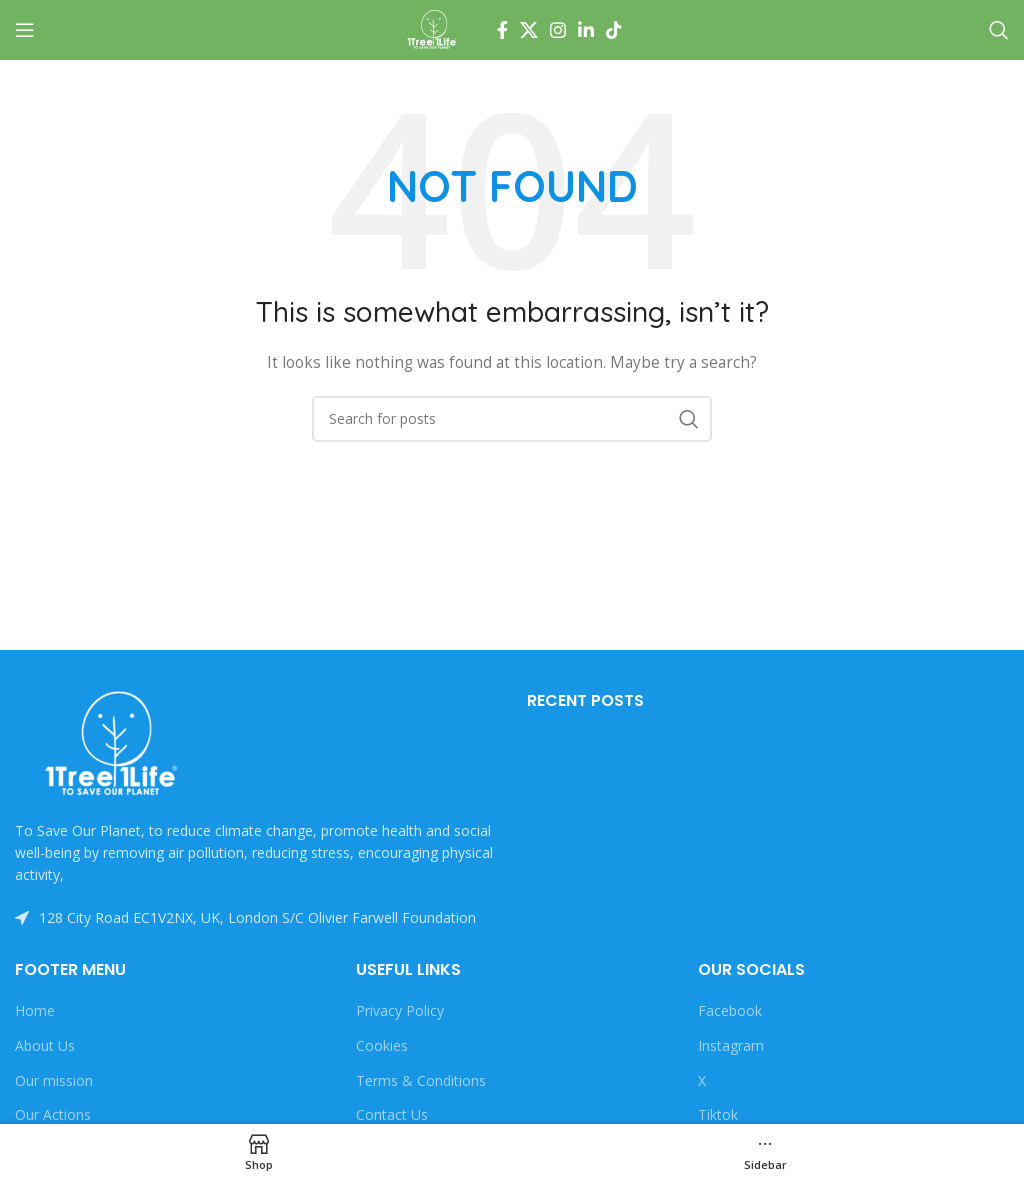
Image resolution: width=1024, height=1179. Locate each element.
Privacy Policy (400, 1010)
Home (35, 1010)
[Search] (999, 30)
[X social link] (529, 30)
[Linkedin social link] (586, 30)
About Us (45, 1045)
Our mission (54, 1080)
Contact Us (392, 1114)
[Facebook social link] (502, 30)
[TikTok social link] (614, 30)
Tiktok (718, 1114)
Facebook (730, 1010)
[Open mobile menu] (25, 30)
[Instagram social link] (558, 30)
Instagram (731, 1045)
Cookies (382, 1045)
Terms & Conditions (421, 1080)
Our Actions (53, 1114)
